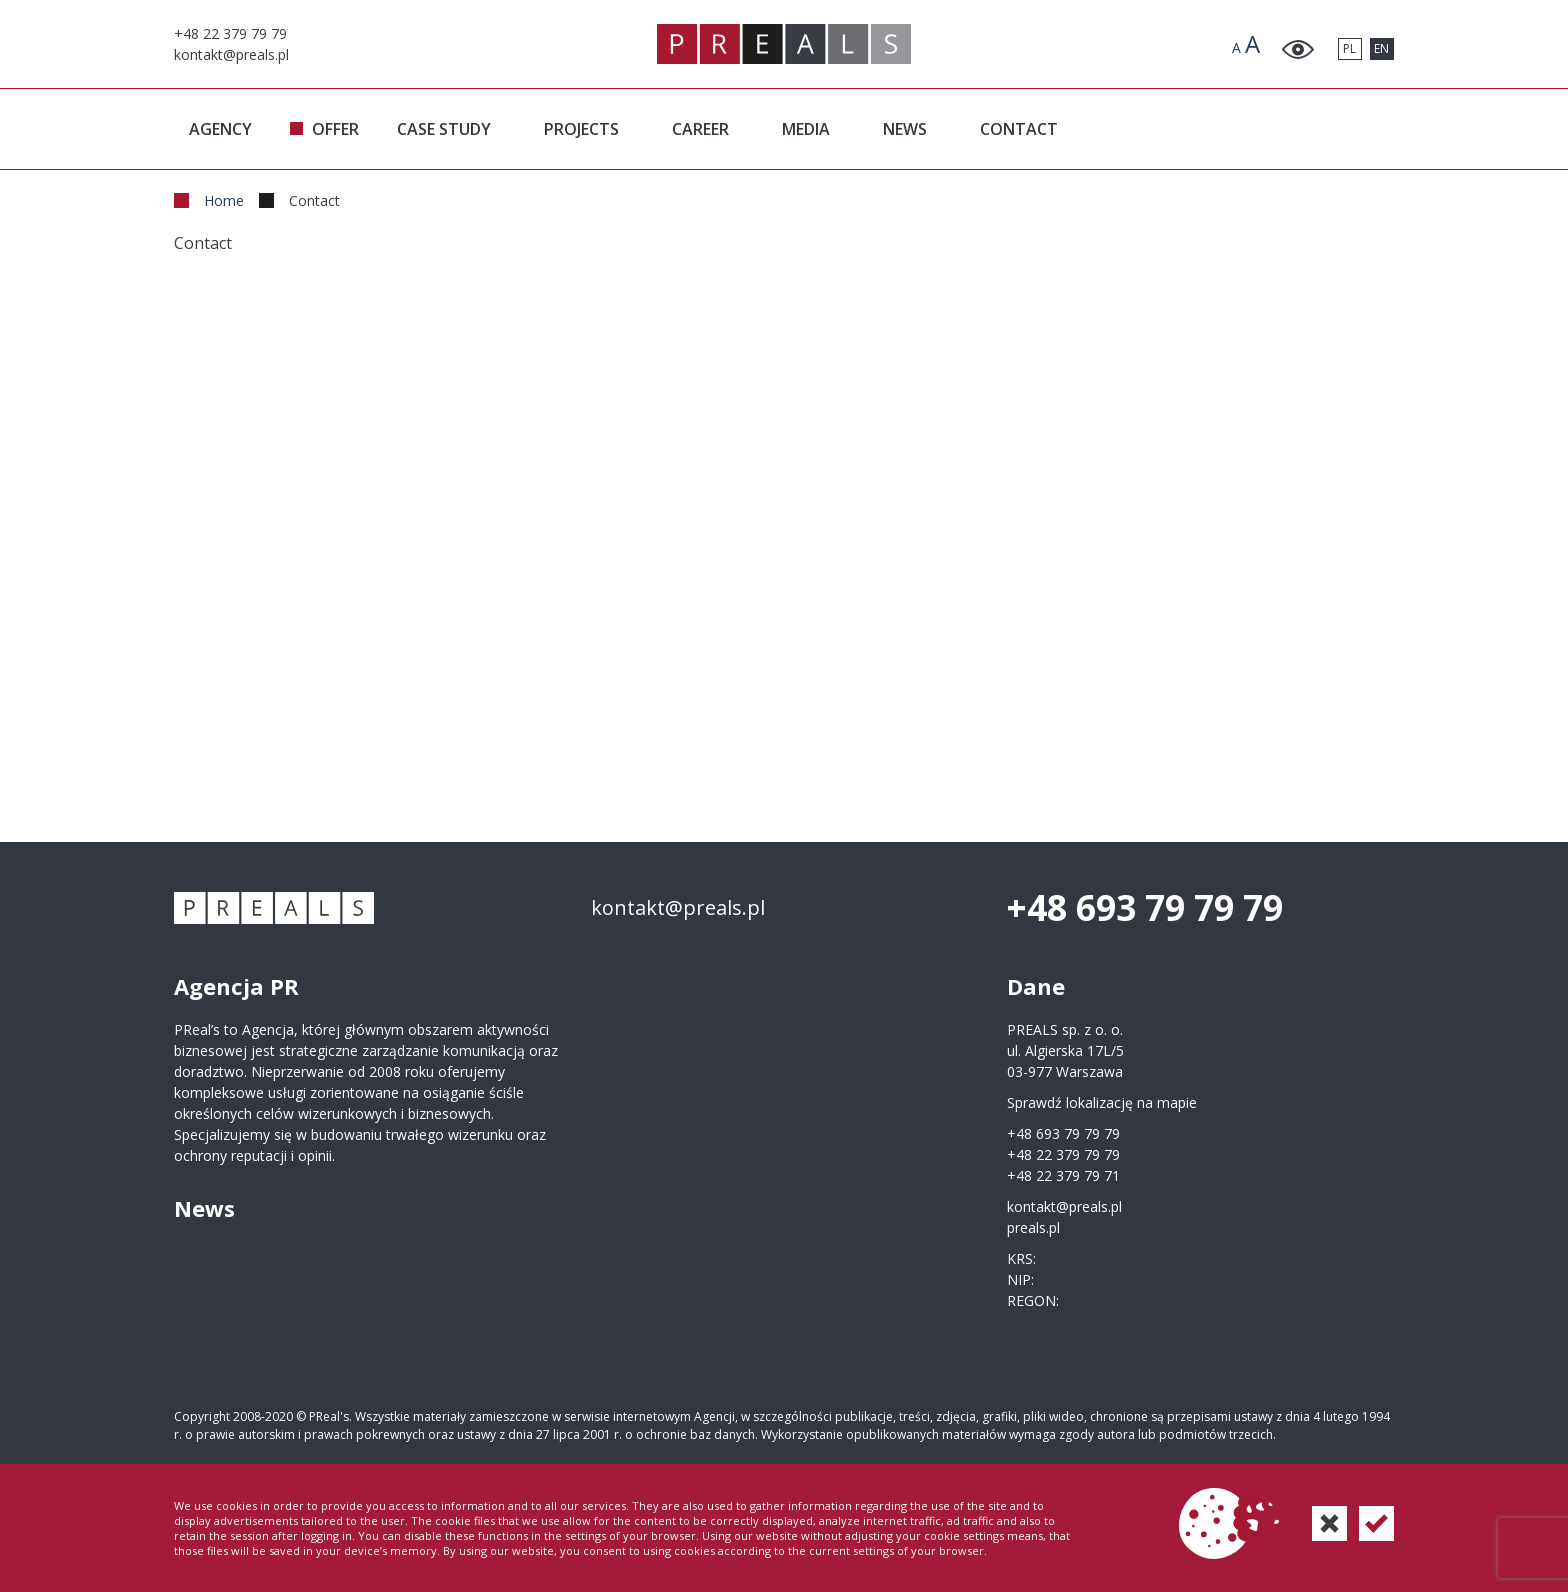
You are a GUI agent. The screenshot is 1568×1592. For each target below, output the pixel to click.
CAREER (700, 129)
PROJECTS (581, 129)
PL (1349, 48)
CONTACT (1019, 129)
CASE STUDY (444, 129)
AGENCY (220, 129)
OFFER (335, 129)
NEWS (905, 129)
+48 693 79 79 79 (1145, 907)
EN (1381, 48)
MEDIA (806, 129)
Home (224, 200)
